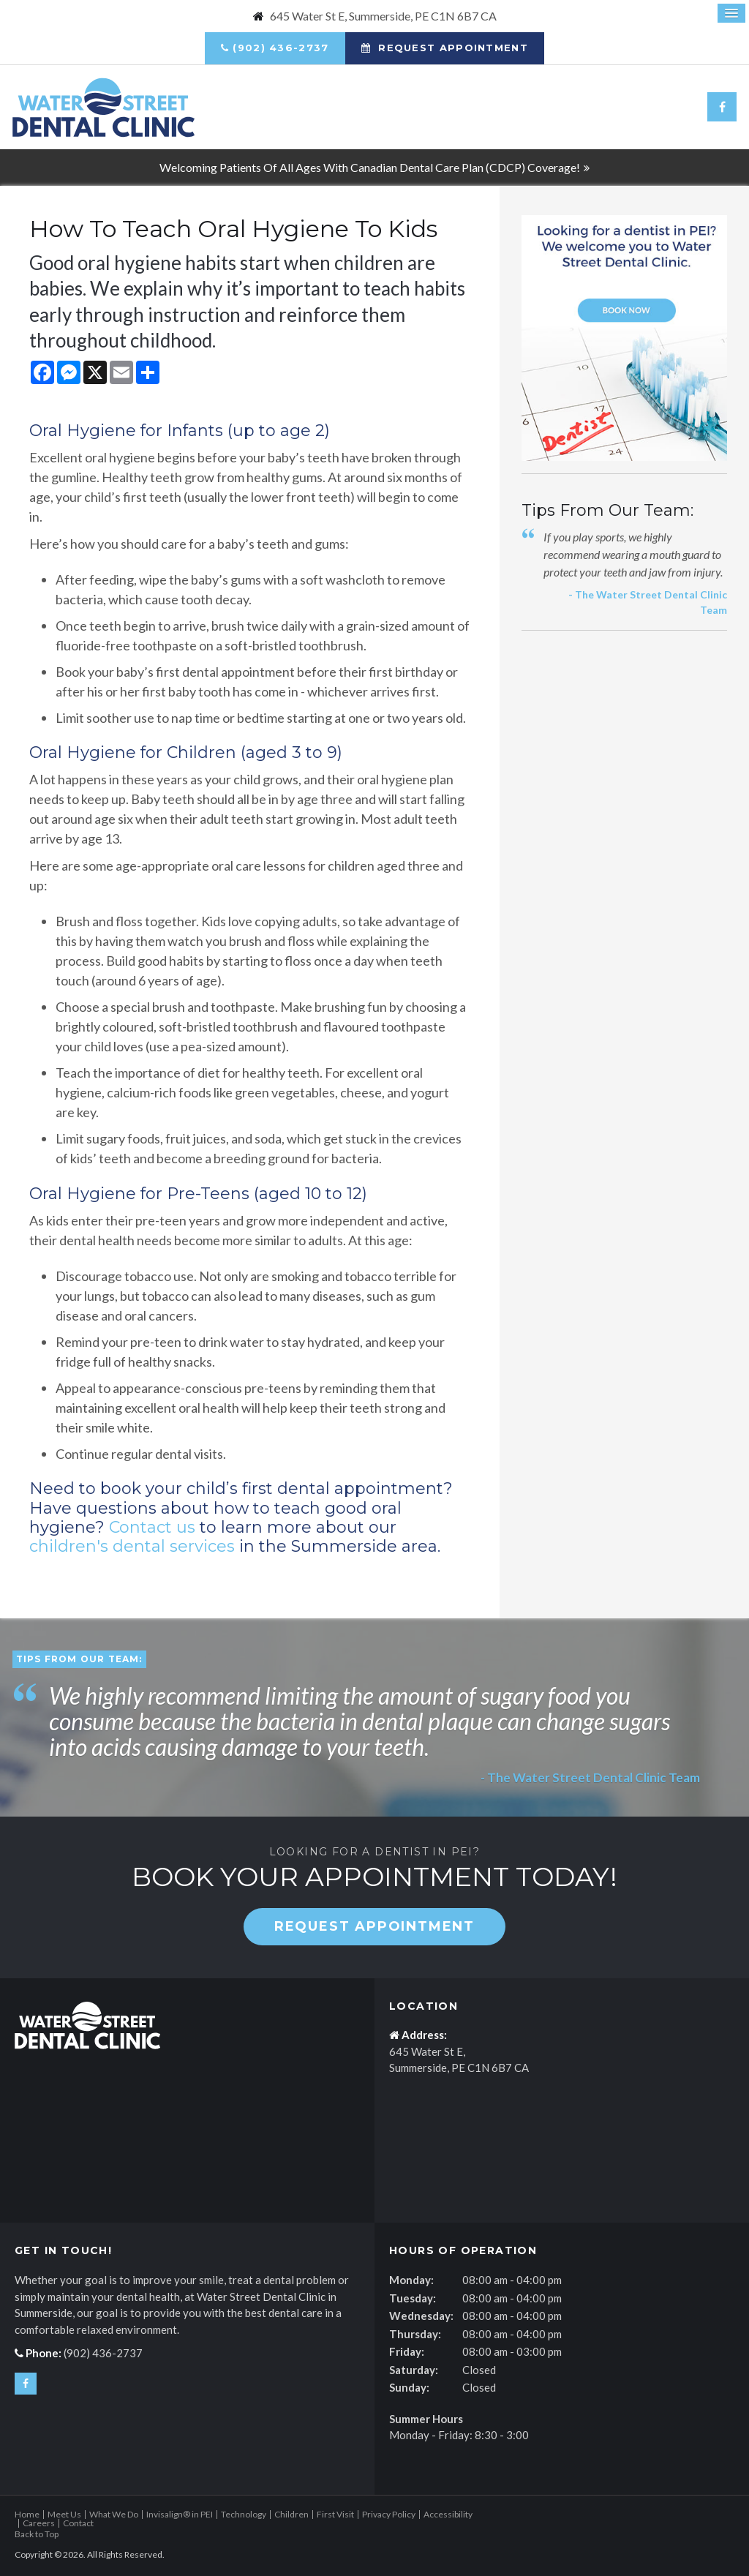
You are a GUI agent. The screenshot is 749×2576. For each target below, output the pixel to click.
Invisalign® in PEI (179, 2514)
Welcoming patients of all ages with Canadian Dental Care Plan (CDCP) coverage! (369, 167)
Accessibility (448, 2514)
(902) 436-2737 (280, 47)
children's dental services (132, 1546)
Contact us (152, 1527)
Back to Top (37, 2533)
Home (27, 2514)
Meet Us (64, 2514)
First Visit (335, 2514)
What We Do (113, 2514)
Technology (243, 2514)
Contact (78, 2522)
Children (291, 2514)
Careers (39, 2522)
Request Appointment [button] (451, 47)
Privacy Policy (388, 2514)
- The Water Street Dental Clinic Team (587, 1777)
